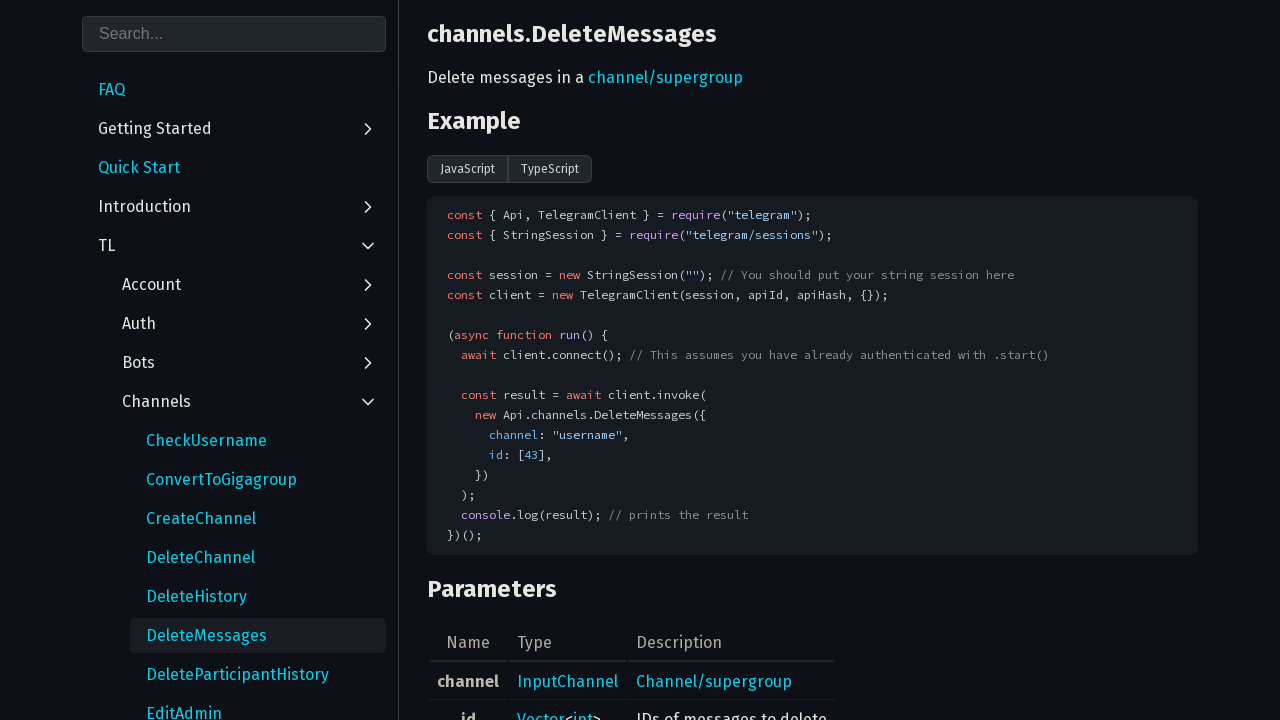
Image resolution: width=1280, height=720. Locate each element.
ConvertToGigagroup (221, 479)
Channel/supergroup (714, 681)
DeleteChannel (200, 557)
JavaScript (467, 169)
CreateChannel (201, 518)
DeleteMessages (206, 635)
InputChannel (567, 681)
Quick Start (139, 167)
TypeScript (550, 169)
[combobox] (234, 34)
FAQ (111, 89)
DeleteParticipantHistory (237, 674)
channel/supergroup (665, 77)
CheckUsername (206, 440)
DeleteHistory (196, 596)
